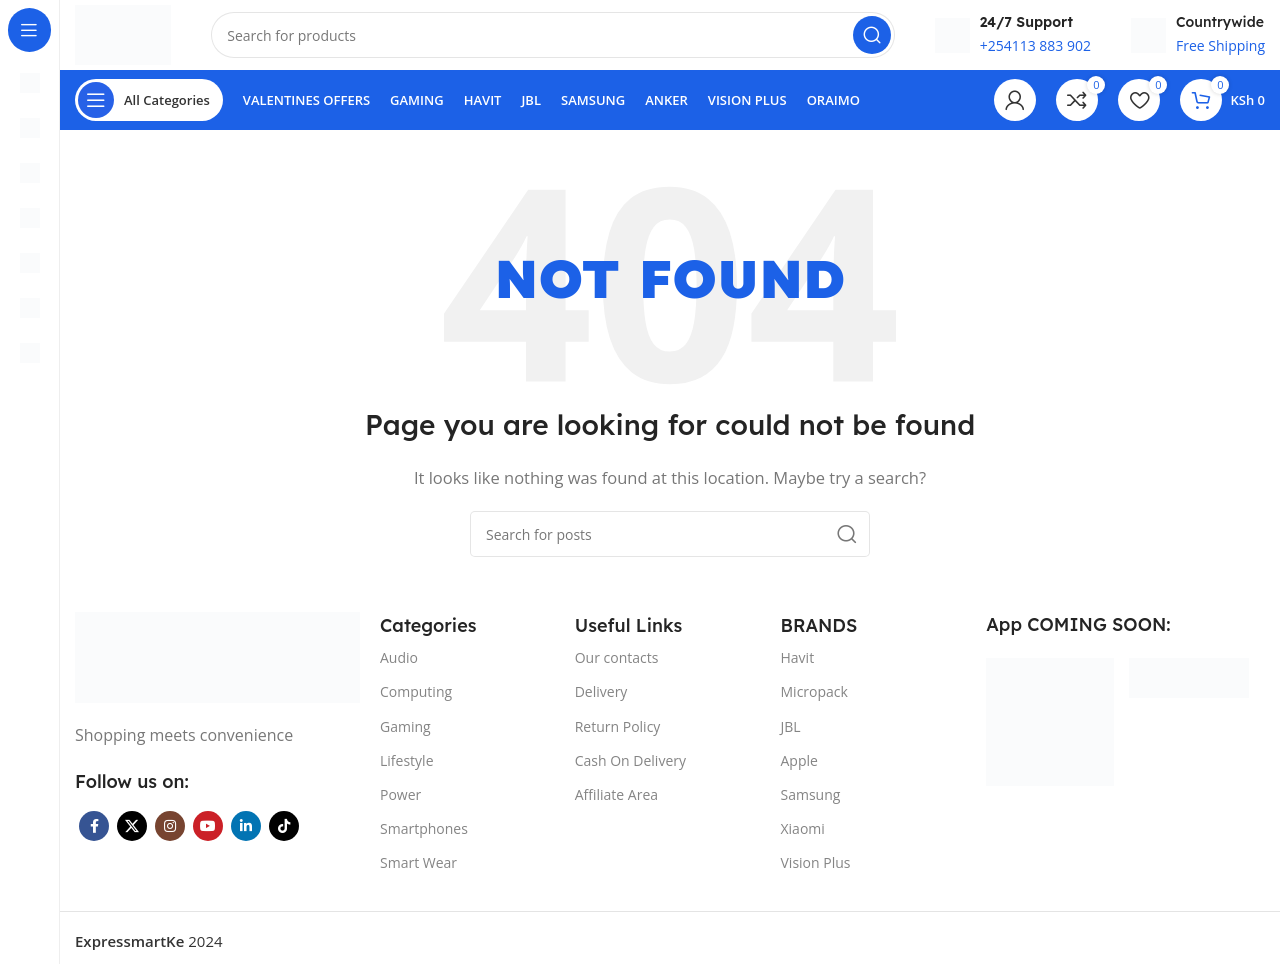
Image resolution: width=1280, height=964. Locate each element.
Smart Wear (418, 872)
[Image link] (217, 665)
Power (400, 804)
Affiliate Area (616, 804)
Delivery (601, 701)
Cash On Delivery (630, 769)
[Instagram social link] (170, 836)
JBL (791, 735)
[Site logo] (130, 38)
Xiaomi (803, 838)
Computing (416, 701)
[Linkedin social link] (246, 836)
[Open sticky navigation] (149, 110)
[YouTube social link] (208, 836)
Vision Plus (816, 872)
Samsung (811, 804)
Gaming (405, 735)
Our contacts (617, 667)
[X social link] (132, 836)
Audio (399, 667)
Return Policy (618, 735)
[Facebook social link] (94, 836)
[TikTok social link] (284, 836)
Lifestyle (406, 769)
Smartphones (424, 838)
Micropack (814, 701)
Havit (798, 667)
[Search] (560, 40)
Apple (799, 769)
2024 (149, 950)
